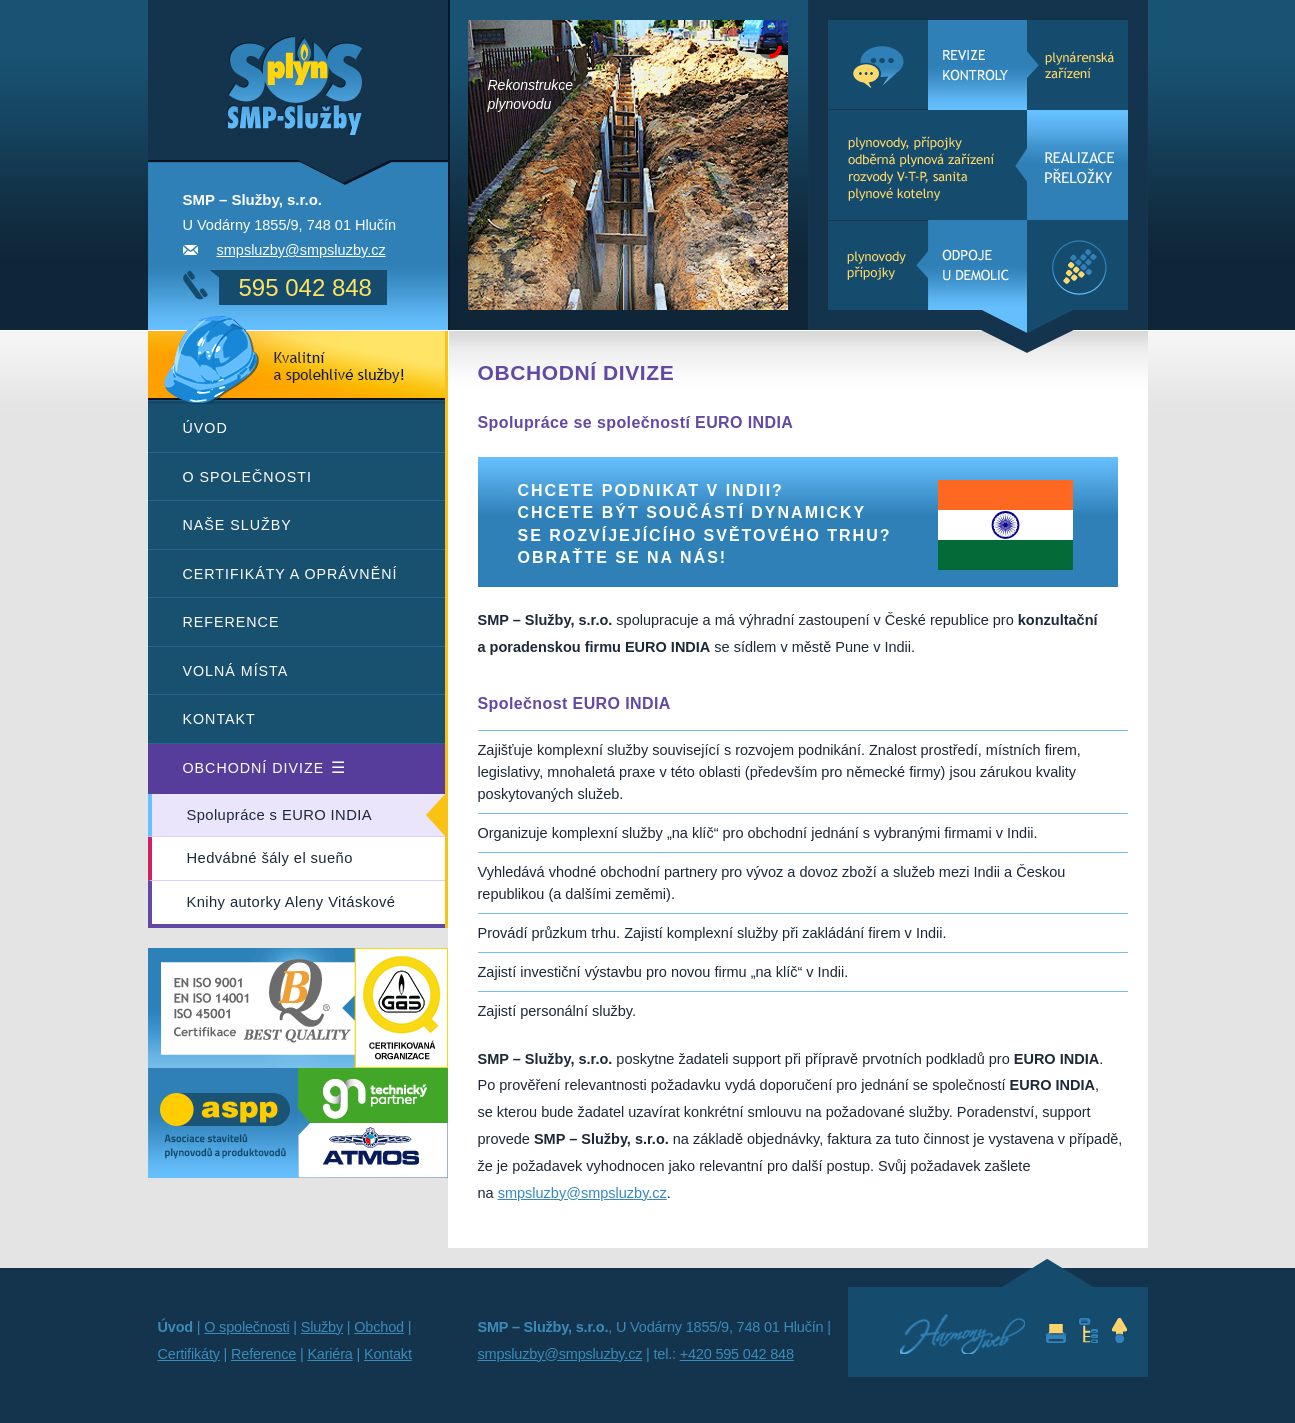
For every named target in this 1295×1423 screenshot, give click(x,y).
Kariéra (329, 1354)
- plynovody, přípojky (978, 265)
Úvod (205, 428)
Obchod (379, 1327)
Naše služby (237, 525)
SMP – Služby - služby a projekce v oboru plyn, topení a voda (266, 57)
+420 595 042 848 (737, 1354)
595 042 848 (305, 287)
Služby (322, 1327)
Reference (231, 622)
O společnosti (247, 477)
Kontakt (219, 719)
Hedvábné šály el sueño (270, 858)
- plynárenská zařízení (978, 65)
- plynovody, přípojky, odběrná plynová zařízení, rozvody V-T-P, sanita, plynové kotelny (978, 165)
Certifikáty (189, 1354)
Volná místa (236, 671)
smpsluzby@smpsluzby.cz (301, 250)
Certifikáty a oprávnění (290, 574)
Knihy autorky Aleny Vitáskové (291, 902)
